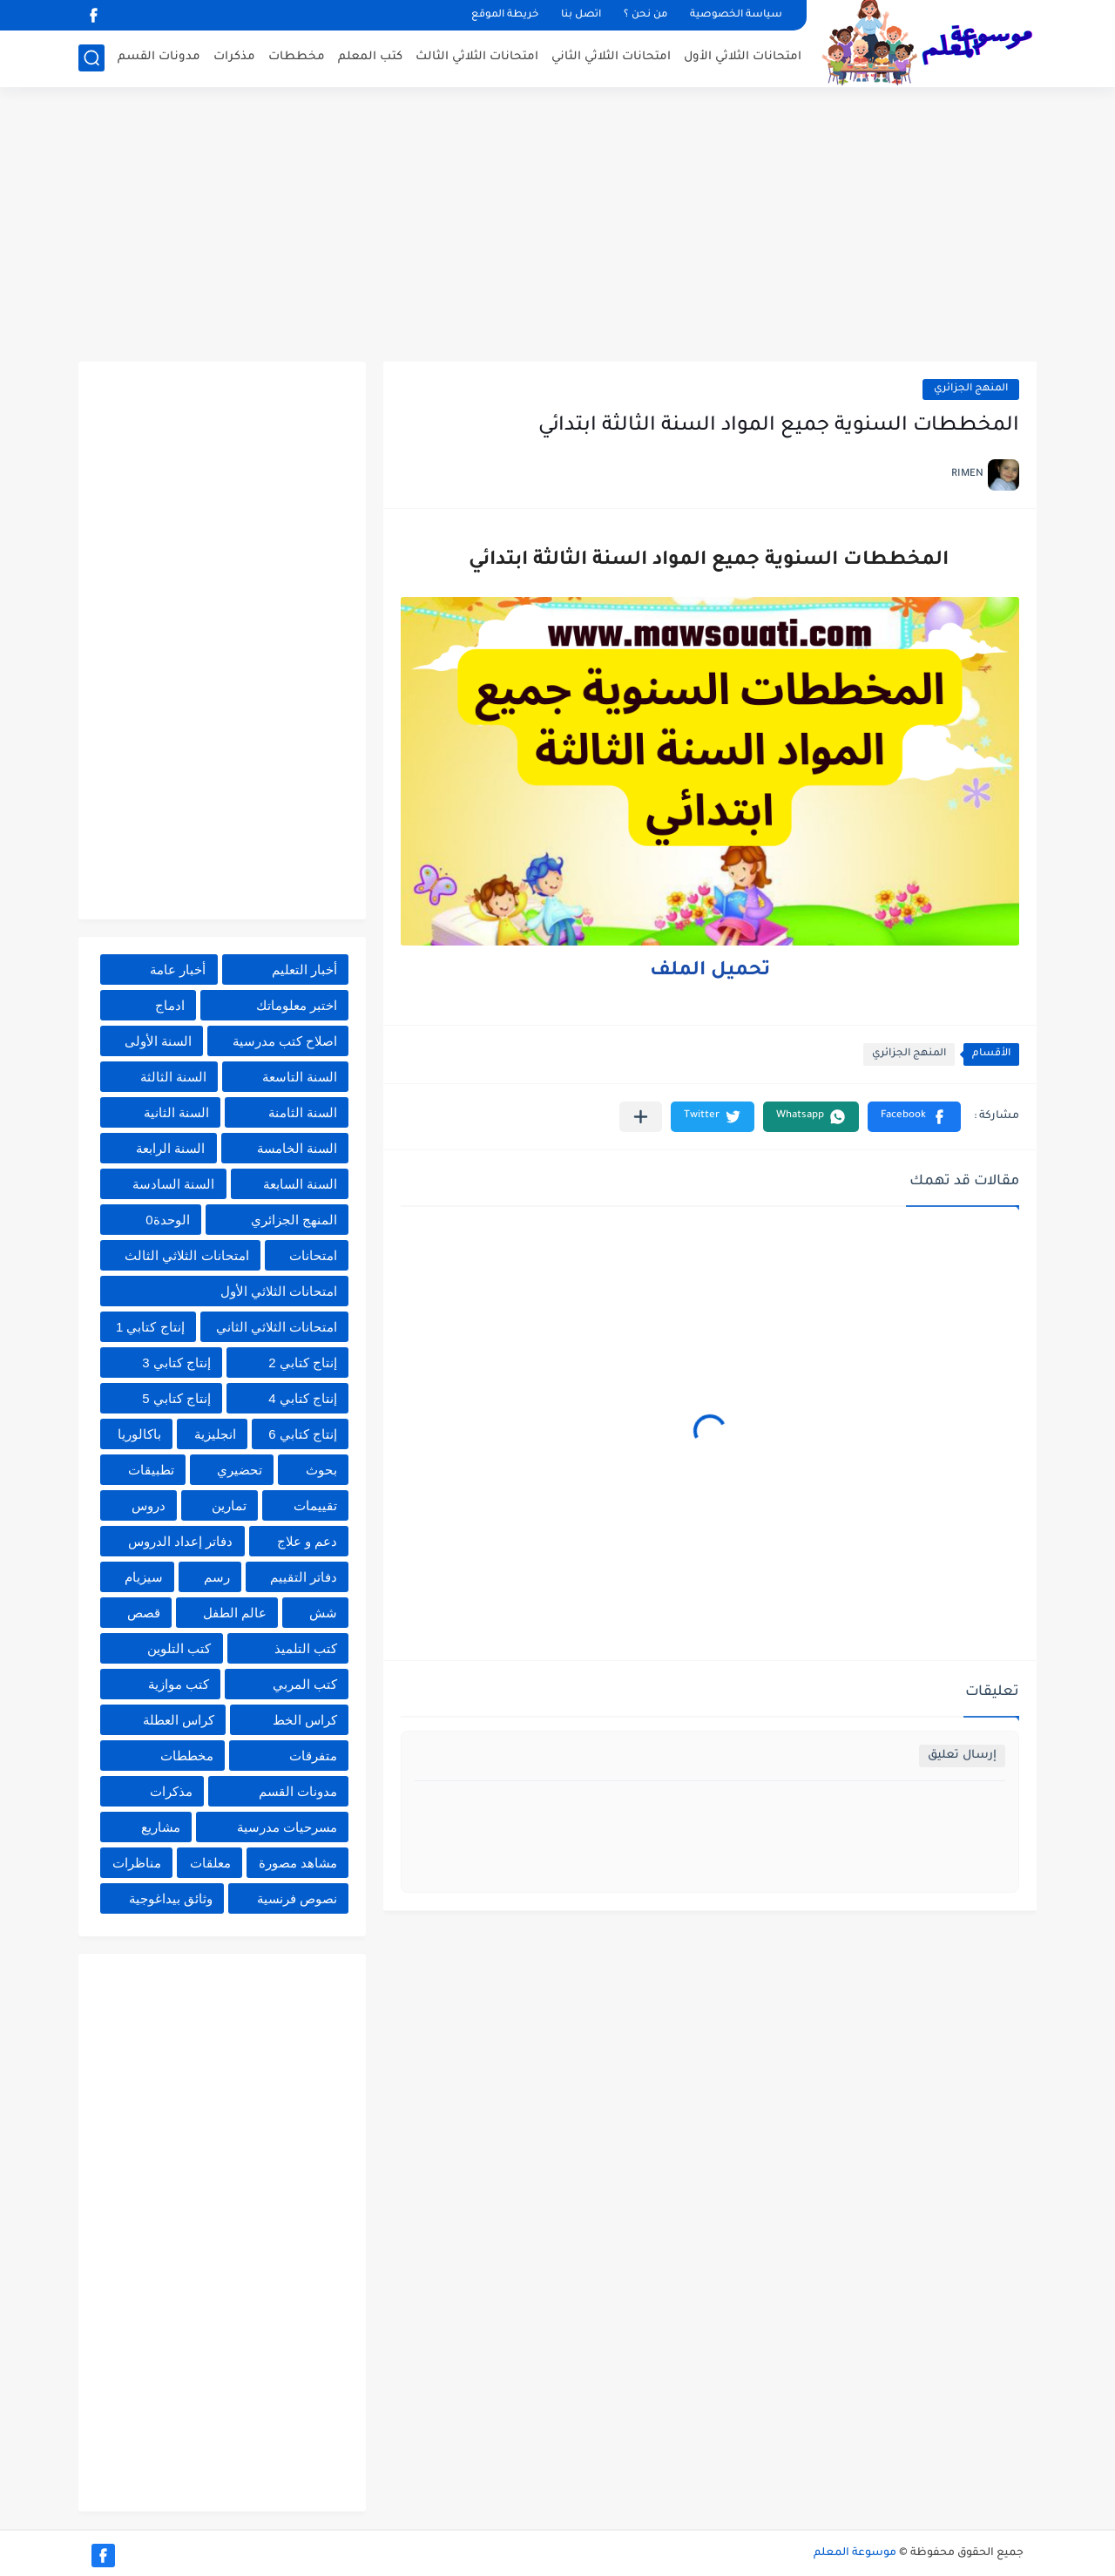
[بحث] (91, 57)
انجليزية (215, 1434)
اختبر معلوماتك (296, 1005)
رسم (217, 1576)
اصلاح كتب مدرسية (285, 1041)
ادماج (170, 1005)
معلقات (210, 1862)
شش (323, 1612)
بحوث (321, 1469)
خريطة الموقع (504, 15)
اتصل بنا (581, 15)
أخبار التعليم (304, 969)
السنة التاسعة (299, 1076)
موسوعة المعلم (855, 2553)
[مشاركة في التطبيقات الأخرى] (640, 1117)
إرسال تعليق (962, 1755)
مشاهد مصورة (298, 1862)
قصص (143, 1612)
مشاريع (160, 1827)
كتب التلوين (179, 1648)
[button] (914, 1117)
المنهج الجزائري (971, 389)
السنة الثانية (176, 1112)
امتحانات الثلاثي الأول (742, 57)
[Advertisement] (557, 227)
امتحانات (313, 1255)
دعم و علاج (307, 1541)
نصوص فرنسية (297, 1898)
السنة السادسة (173, 1183)
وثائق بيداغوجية (171, 1898)
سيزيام (144, 1576)
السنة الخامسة (297, 1148)
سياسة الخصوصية (736, 15)
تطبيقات (151, 1469)
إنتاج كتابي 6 (302, 1434)
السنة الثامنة (302, 1112)
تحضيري (239, 1469)
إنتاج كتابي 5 (176, 1398)
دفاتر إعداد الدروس (180, 1541)
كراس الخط (305, 1719)
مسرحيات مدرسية (287, 1827)
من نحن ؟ (645, 15)
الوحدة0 (167, 1219)
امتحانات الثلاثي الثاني (611, 57)
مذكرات (234, 57)
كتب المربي (305, 1684)
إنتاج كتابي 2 (302, 1362)
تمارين (229, 1505)
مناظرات (136, 1862)
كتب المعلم (370, 57)
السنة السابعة (300, 1183)
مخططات (296, 57)
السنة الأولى (158, 1041)
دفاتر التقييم (303, 1576)
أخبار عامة (178, 969)
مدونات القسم (159, 57)
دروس (149, 1505)
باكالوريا (139, 1434)
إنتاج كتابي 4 (302, 1398)
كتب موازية (178, 1684)
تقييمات (315, 1505)
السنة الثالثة (173, 1076)
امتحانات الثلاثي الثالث (477, 57)
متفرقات (313, 1755)
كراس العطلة (178, 1719)
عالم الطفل (235, 1612)
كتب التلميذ (305, 1648)
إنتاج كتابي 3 (176, 1362)
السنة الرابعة (170, 1148)
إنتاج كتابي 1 (150, 1326)
